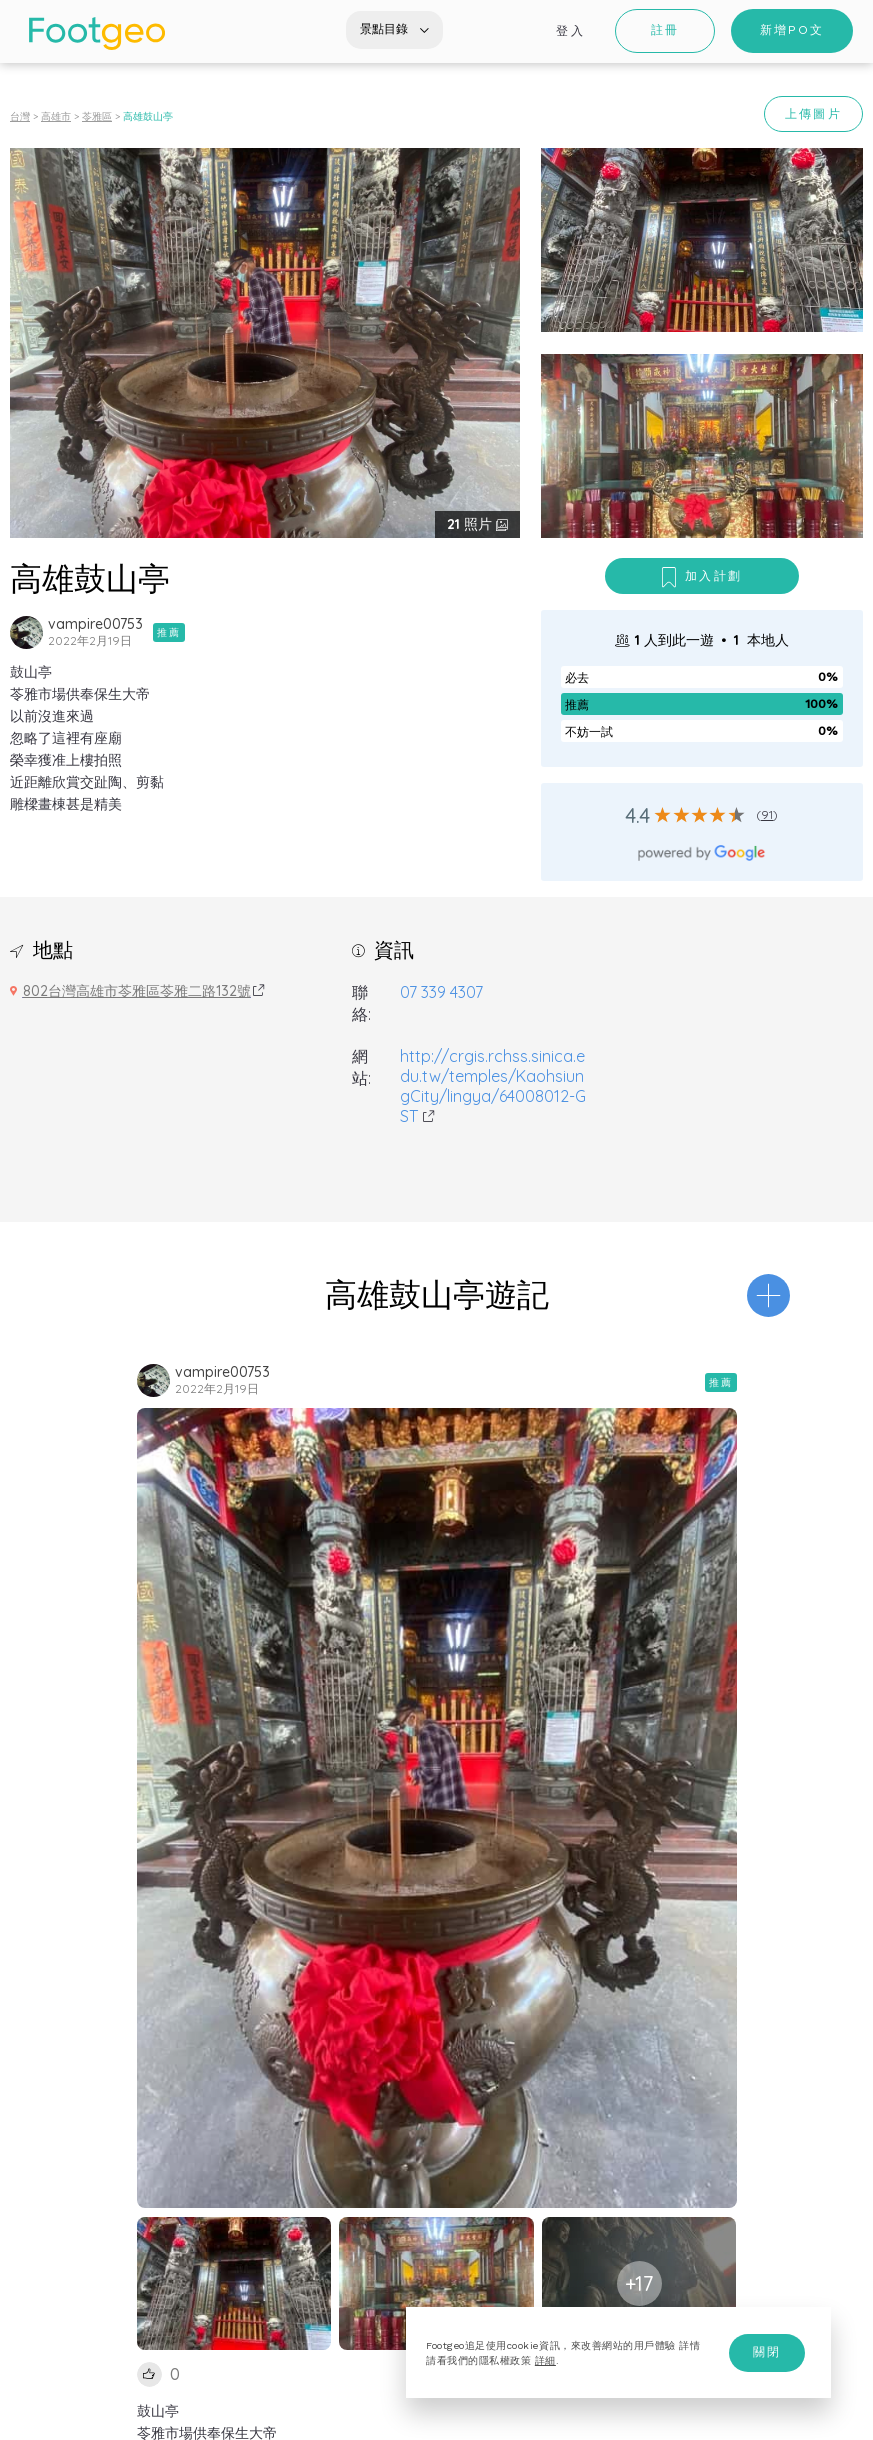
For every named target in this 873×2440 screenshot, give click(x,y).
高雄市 (56, 116)
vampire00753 (95, 624)
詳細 (545, 2360)
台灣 (20, 116)
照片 (471, 524)
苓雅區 (97, 116)
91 (767, 814)
